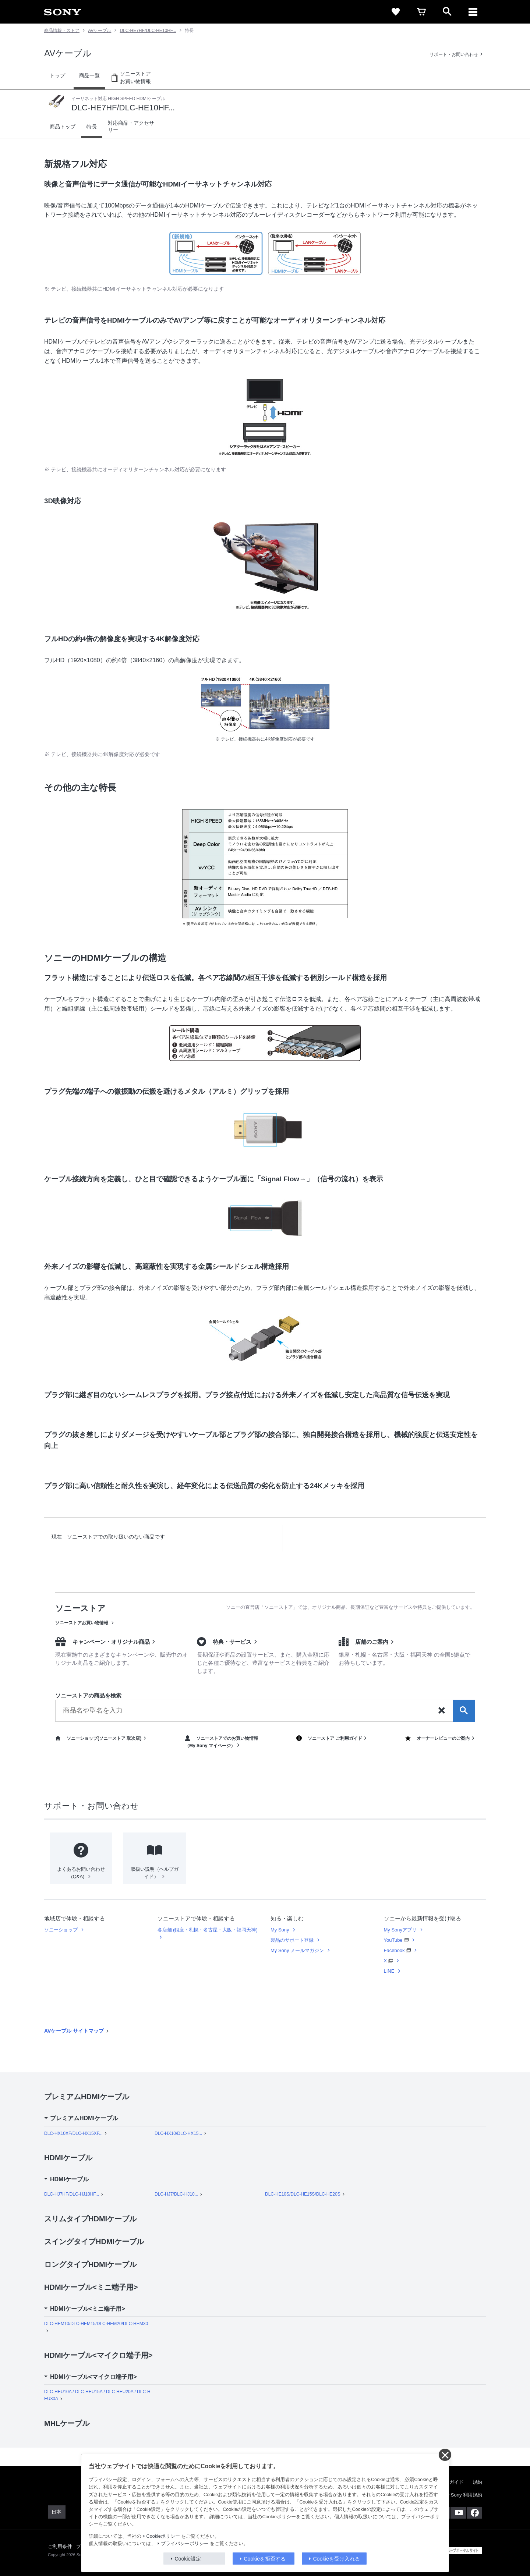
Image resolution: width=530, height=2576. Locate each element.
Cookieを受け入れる (336, 2559)
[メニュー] (473, 12)
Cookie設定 (188, 2559)
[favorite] (396, 12)
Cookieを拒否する (265, 2559)
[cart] (421, 12)
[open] (447, 12)
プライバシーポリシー (185, 2543)
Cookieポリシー (163, 2536)
